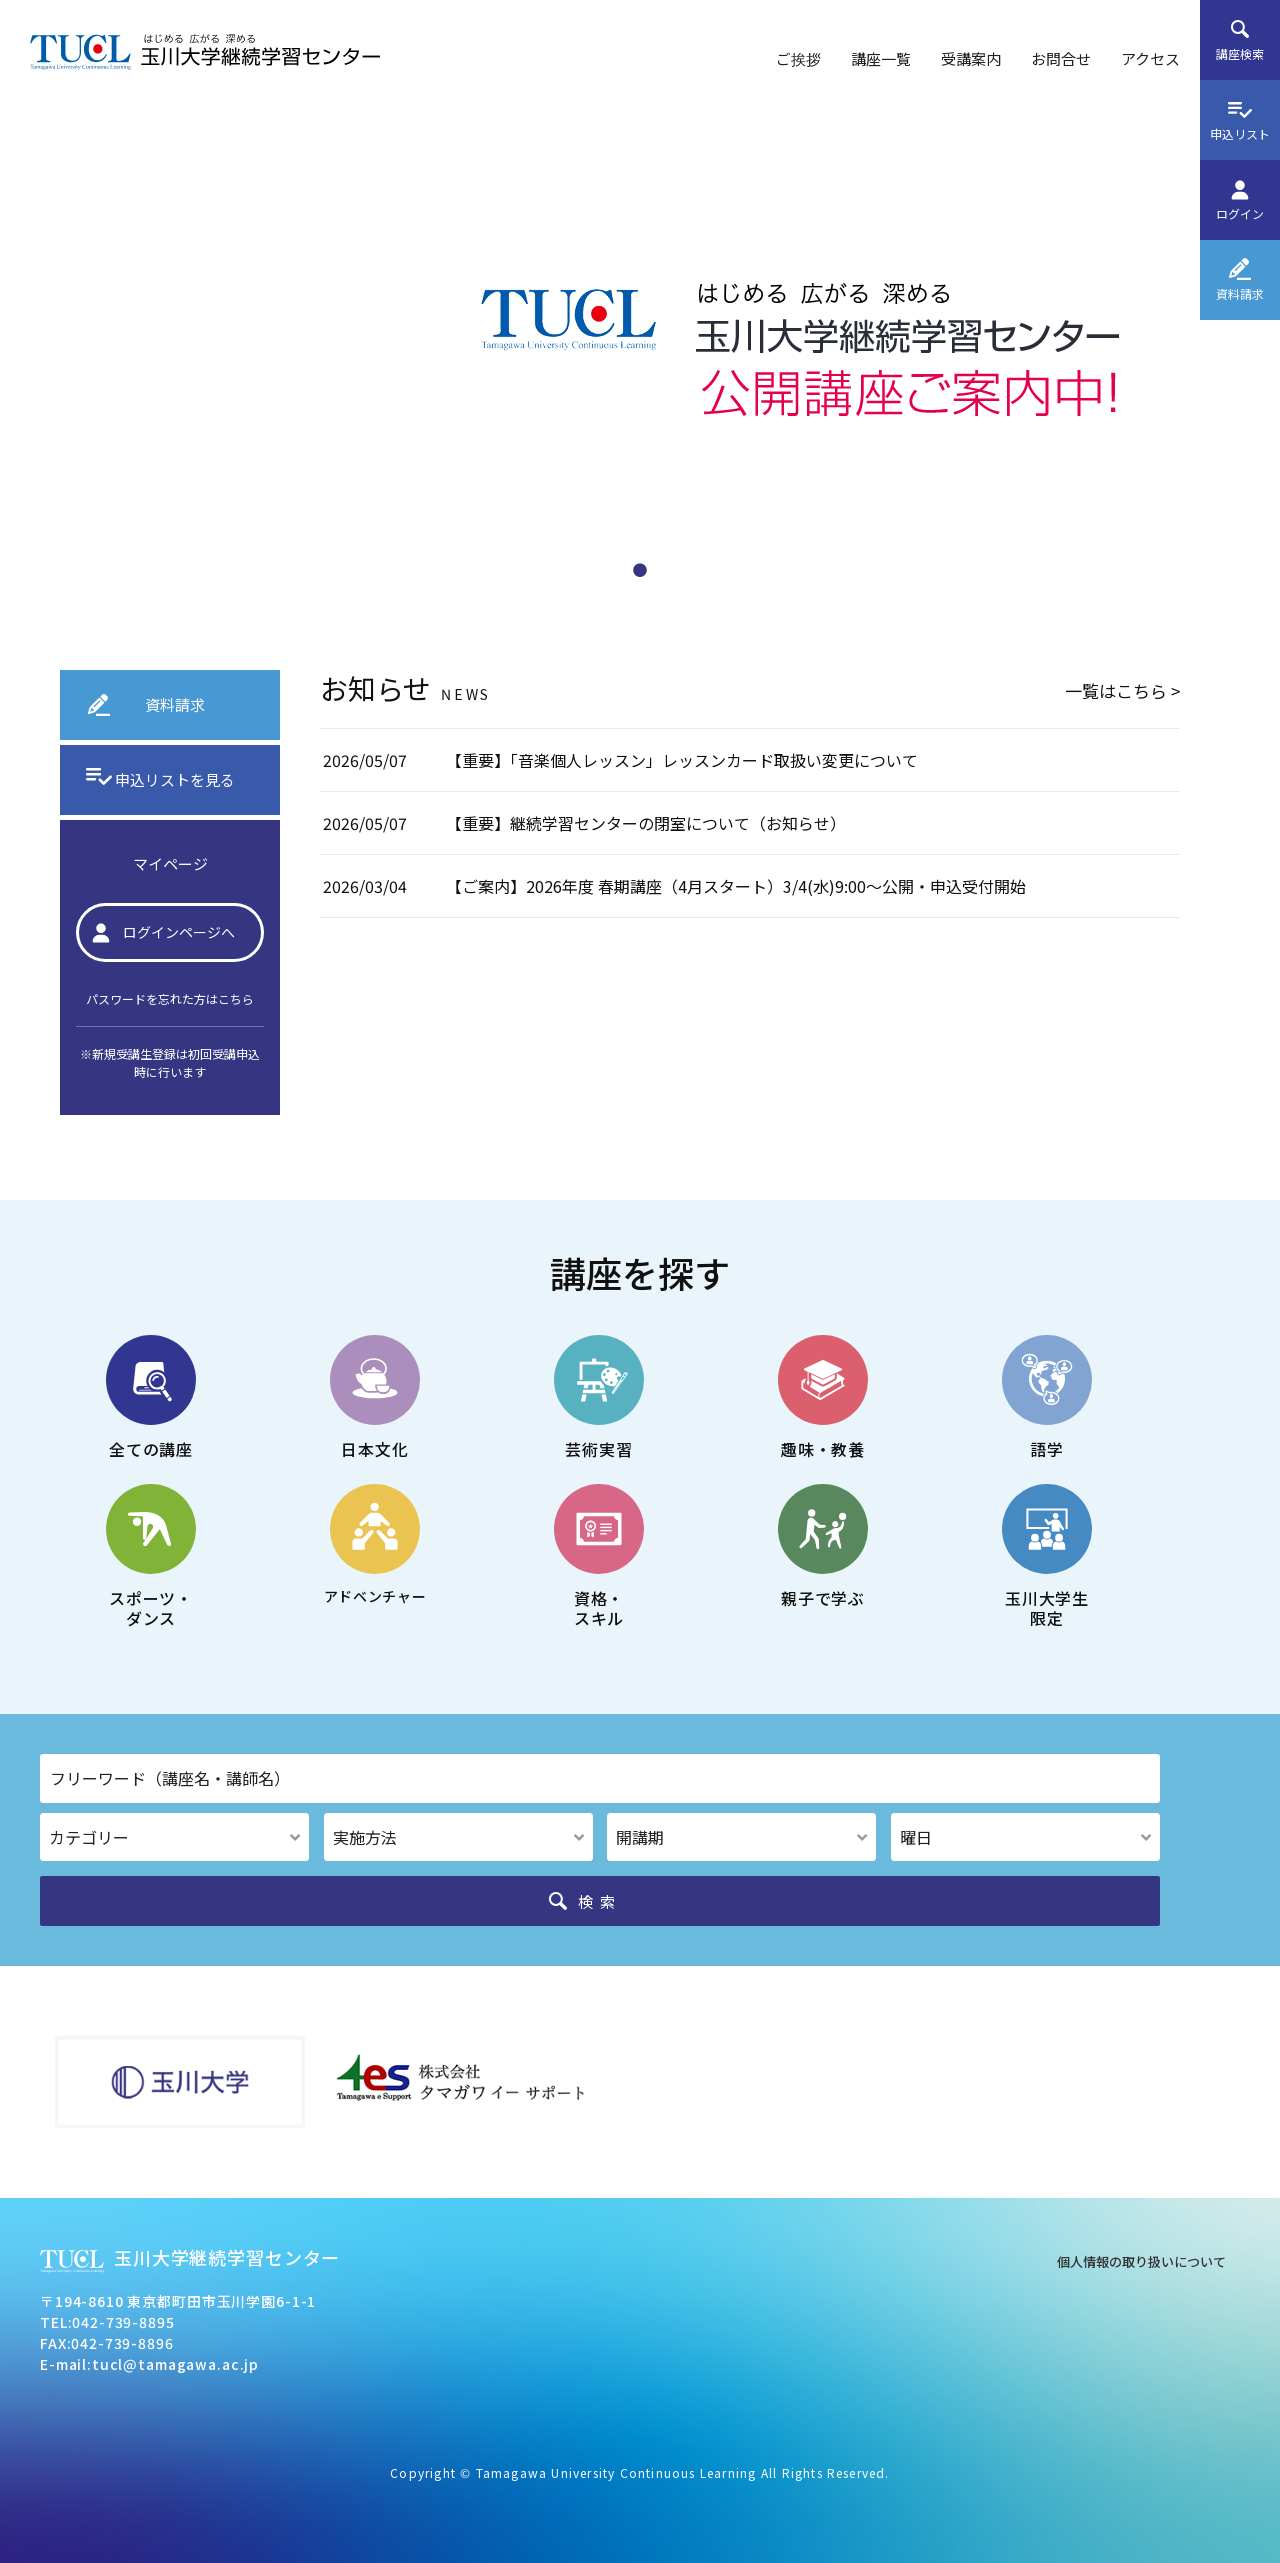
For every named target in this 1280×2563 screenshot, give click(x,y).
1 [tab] (640, 565)
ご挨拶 (798, 58)
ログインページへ (179, 932)
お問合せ (1061, 58)
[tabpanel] (640, 350)
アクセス (1150, 58)
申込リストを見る (175, 779)
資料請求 (175, 704)
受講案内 (971, 58)
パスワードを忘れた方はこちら (170, 998)
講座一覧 (881, 58)
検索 (600, 1901)
